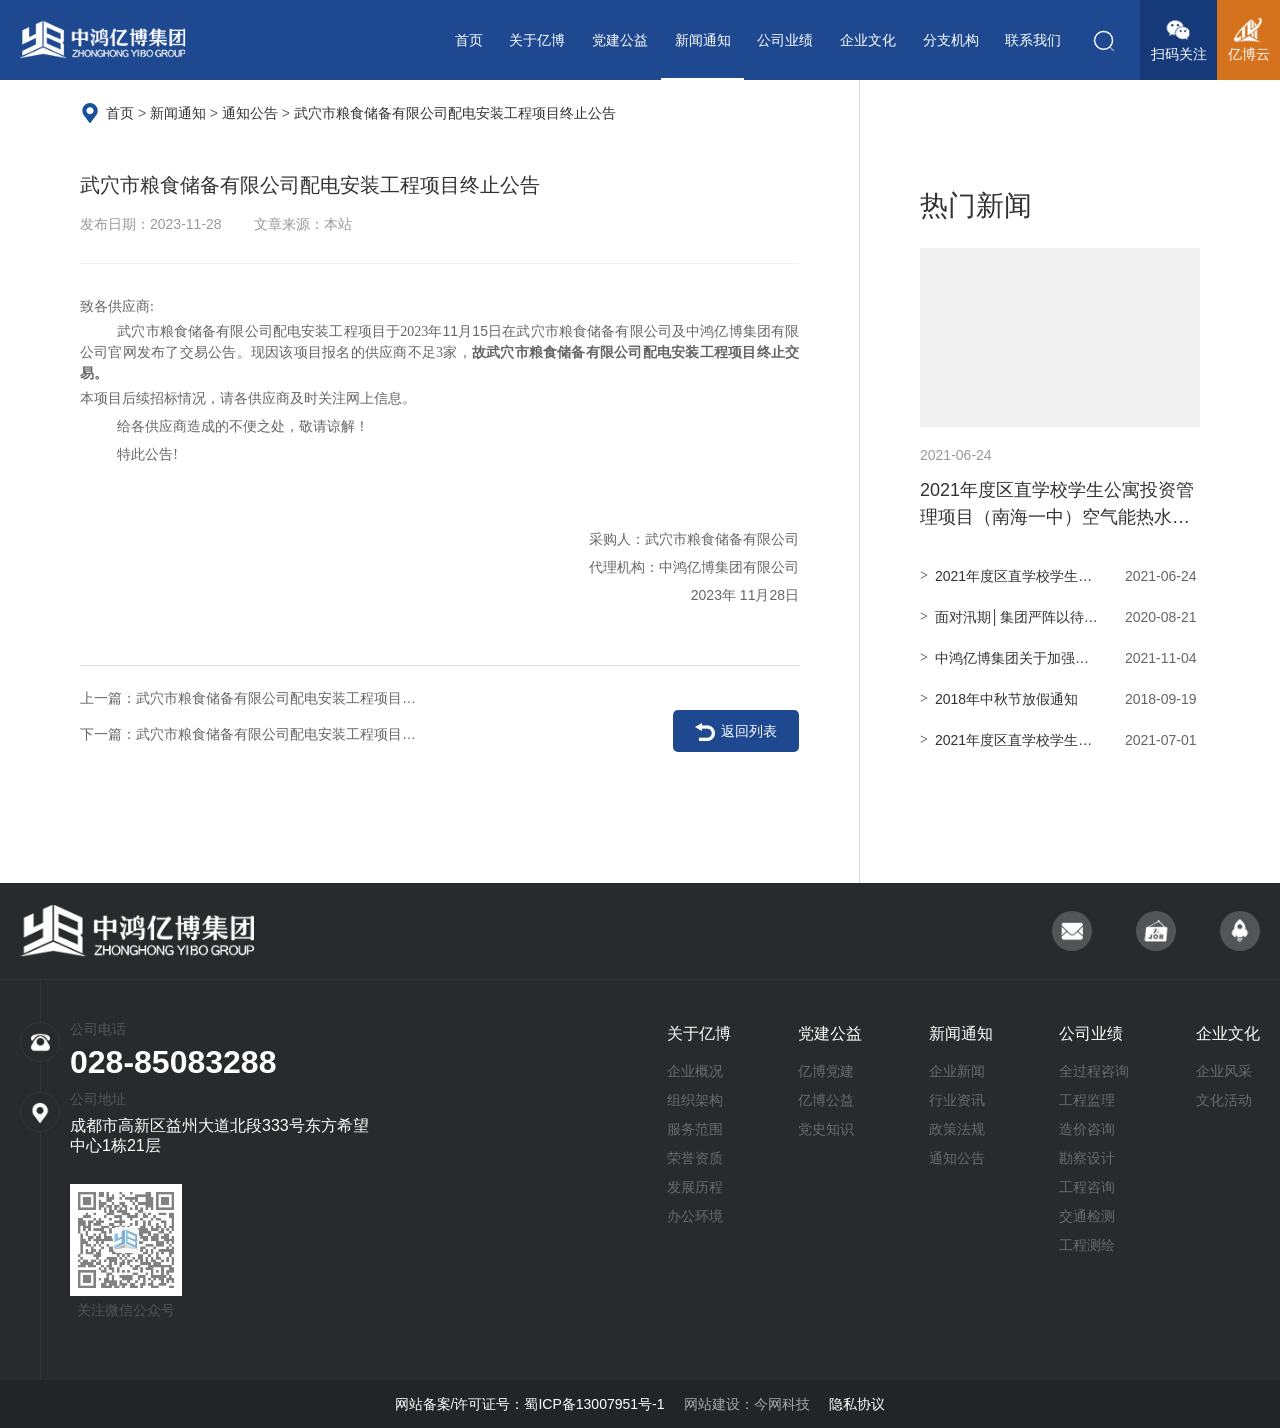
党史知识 (826, 1129)
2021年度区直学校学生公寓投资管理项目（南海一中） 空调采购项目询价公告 (1060, 576)
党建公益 (620, 40)
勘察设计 (1087, 1158)
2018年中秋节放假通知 (1060, 699)
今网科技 (782, 1404)
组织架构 (695, 1100)
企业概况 (695, 1071)
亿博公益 (826, 1100)
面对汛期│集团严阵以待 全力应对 (1060, 617)
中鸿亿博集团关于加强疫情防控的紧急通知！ (1060, 658)
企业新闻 (957, 1071)
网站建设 (712, 1404)
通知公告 (250, 113)
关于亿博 (537, 40)
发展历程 (695, 1187)
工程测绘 (1087, 1245)
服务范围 (695, 1129)
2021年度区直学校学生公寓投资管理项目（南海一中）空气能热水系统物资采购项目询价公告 (1060, 400)
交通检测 (1087, 1216)
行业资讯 (957, 1100)
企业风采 (1224, 1071)
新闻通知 (703, 40)
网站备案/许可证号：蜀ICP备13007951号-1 (530, 1404)
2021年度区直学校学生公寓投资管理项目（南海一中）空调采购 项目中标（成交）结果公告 (1060, 740)
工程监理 (1087, 1100)
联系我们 (1033, 40)
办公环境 (695, 1216)
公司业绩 (785, 40)
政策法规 (957, 1129)
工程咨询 (1087, 1187)
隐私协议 (857, 1404)
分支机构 (951, 40)
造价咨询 (1087, 1129)
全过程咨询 (1094, 1071)
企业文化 (868, 40)
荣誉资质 (695, 1158)
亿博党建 (826, 1071)
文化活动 (1224, 1100)
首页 (469, 40)
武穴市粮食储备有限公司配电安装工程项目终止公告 (455, 113)
